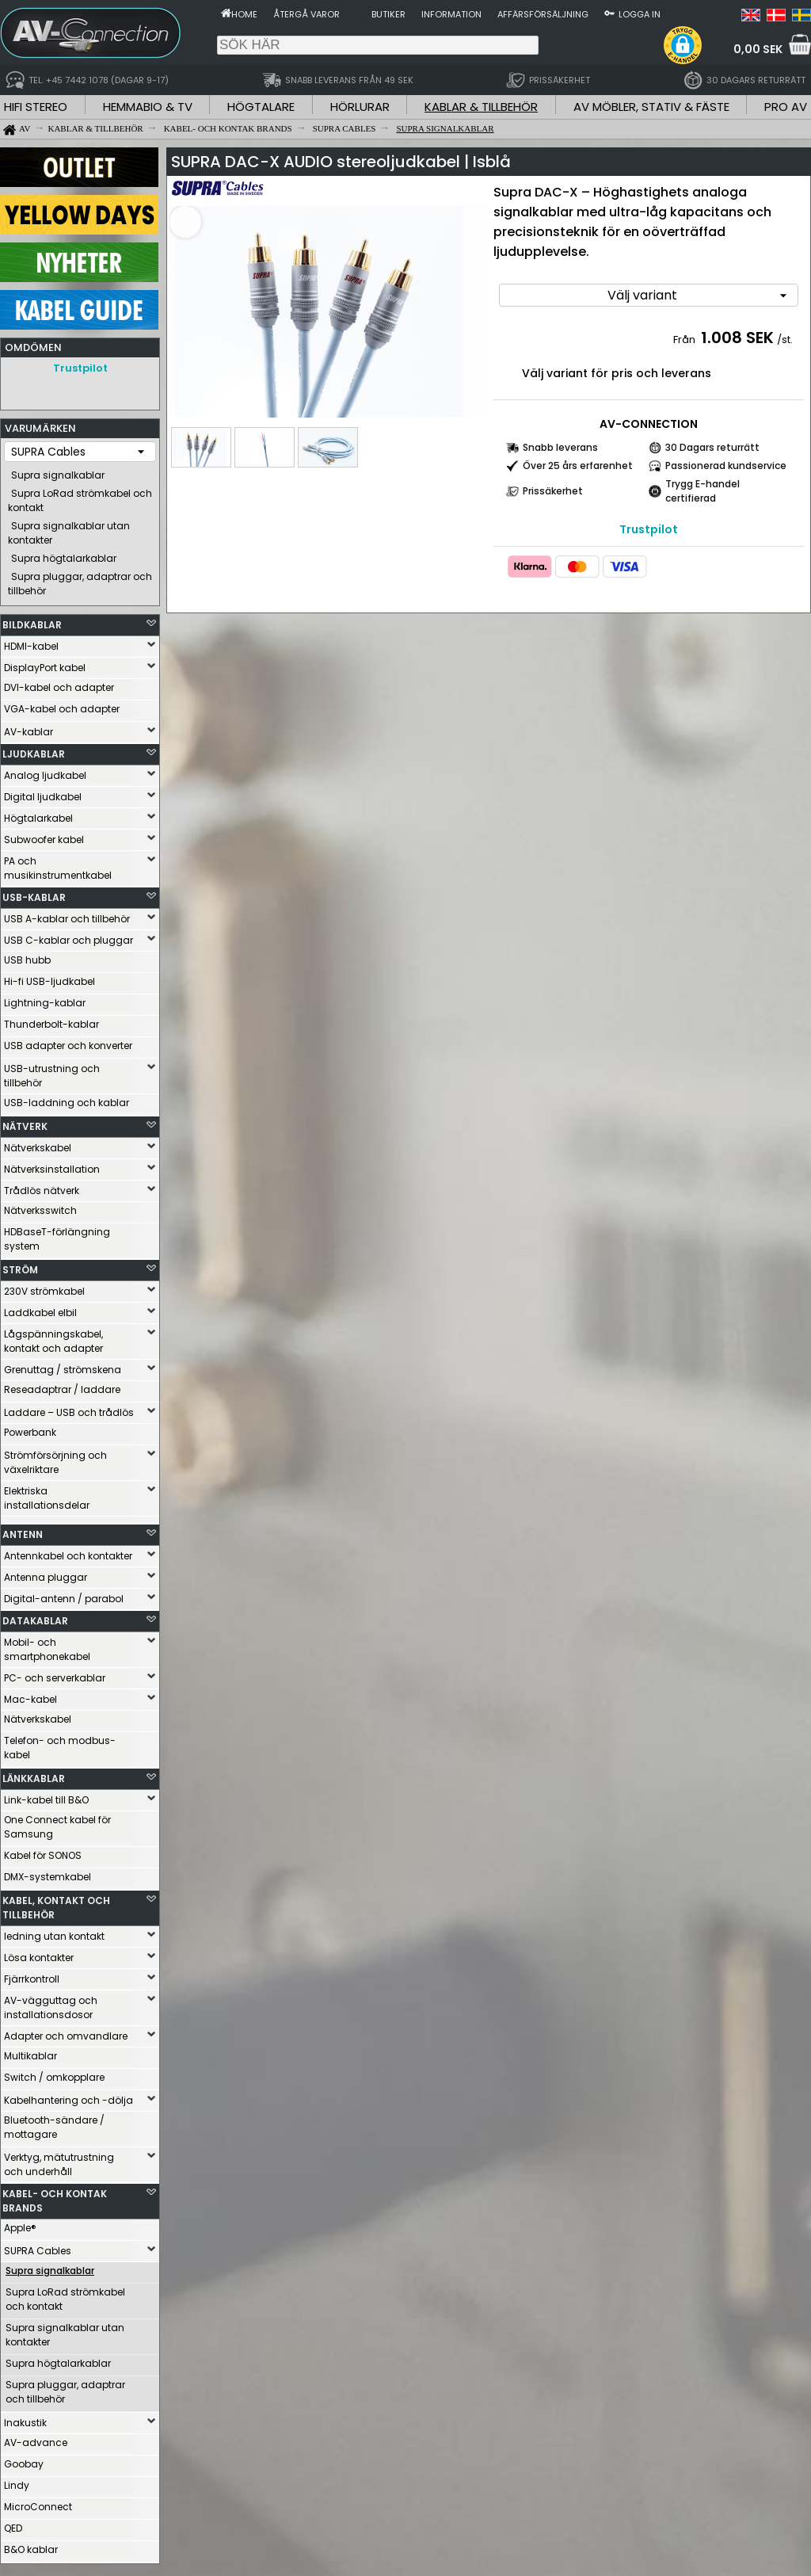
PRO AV (785, 106)
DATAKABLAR (35, 1617)
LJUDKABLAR (33, 750)
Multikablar (30, 2052)
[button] (683, 45)
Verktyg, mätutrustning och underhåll (59, 2160)
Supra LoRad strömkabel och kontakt (80, 496)
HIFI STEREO (35, 106)
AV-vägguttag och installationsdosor (50, 2003)
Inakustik (25, 2418)
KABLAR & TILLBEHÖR (481, 106)
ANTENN (22, 1530)
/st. (785, 339)
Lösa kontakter (39, 1953)
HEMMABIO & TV (147, 106)
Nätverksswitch (40, 1206)
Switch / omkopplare (54, 2073)
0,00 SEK (757, 49)
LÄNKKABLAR (33, 1774)
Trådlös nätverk (41, 1186)
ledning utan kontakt (54, 1932)
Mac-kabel (30, 1695)
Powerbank (30, 1428)
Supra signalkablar (58, 471)
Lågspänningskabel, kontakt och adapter (53, 1337)
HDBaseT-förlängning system (57, 1235)
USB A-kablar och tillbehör (67, 915)
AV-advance (35, 2438)
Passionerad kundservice (725, 465)
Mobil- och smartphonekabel (47, 1645)
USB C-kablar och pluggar (68, 936)
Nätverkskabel (37, 1144)
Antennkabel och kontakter (68, 1552)
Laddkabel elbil (40, 1308)
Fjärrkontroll (31, 1975)
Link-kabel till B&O (46, 1796)
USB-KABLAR (34, 893)
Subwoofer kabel (44, 835)
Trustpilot (80, 368)
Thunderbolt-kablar (51, 1020)
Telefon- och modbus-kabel (60, 1743)
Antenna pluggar (45, 1573)
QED (13, 2524)
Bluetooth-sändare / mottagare (54, 2123)
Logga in (640, 14)
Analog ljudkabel (45, 771)
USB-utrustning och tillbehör (52, 1072)
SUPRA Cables (37, 2247)
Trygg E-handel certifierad (702, 491)
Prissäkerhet (553, 491)
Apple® (20, 2224)
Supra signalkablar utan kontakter (69, 529)
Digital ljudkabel (43, 793)
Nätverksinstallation (52, 1165)
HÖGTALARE (261, 106)
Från (685, 339)
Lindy (16, 2481)
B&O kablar (31, 2545)
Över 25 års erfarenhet (578, 465)
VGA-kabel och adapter (62, 705)
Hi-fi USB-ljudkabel (49, 977)
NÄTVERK (25, 1122)
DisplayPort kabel (45, 663)
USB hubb (27, 956)
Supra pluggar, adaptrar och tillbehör (80, 579)
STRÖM (20, 1266)
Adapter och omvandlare (66, 2032)
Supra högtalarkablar (63, 554)
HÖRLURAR (360, 106)
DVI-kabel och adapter (59, 683)
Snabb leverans (560, 447)
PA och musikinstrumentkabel (58, 864)
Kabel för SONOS (43, 1851)
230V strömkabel (44, 1287)
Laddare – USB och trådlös (69, 1408)
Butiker (388, 14)
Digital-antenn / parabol (64, 1594)
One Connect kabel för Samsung (57, 1823)
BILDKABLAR (32, 621)
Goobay (24, 2460)
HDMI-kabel (31, 642)
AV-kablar (28, 728)
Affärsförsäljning (542, 14)
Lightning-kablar (45, 999)
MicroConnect (38, 2502)
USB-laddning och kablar (66, 1098)
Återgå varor (306, 14)
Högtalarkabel (38, 814)
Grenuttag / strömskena (62, 1365)
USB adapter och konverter (68, 1041)
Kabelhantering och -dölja (68, 2096)
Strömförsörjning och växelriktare (55, 1458)
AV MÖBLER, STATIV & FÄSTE (651, 106)
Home (244, 14)
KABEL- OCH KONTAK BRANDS (54, 2197)
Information (451, 14)
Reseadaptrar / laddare (62, 1385)
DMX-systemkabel (47, 1873)
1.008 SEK (737, 337)
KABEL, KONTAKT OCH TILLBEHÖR (56, 1904)
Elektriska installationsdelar (46, 1494)
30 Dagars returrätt (712, 447)
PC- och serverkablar (54, 1674)
